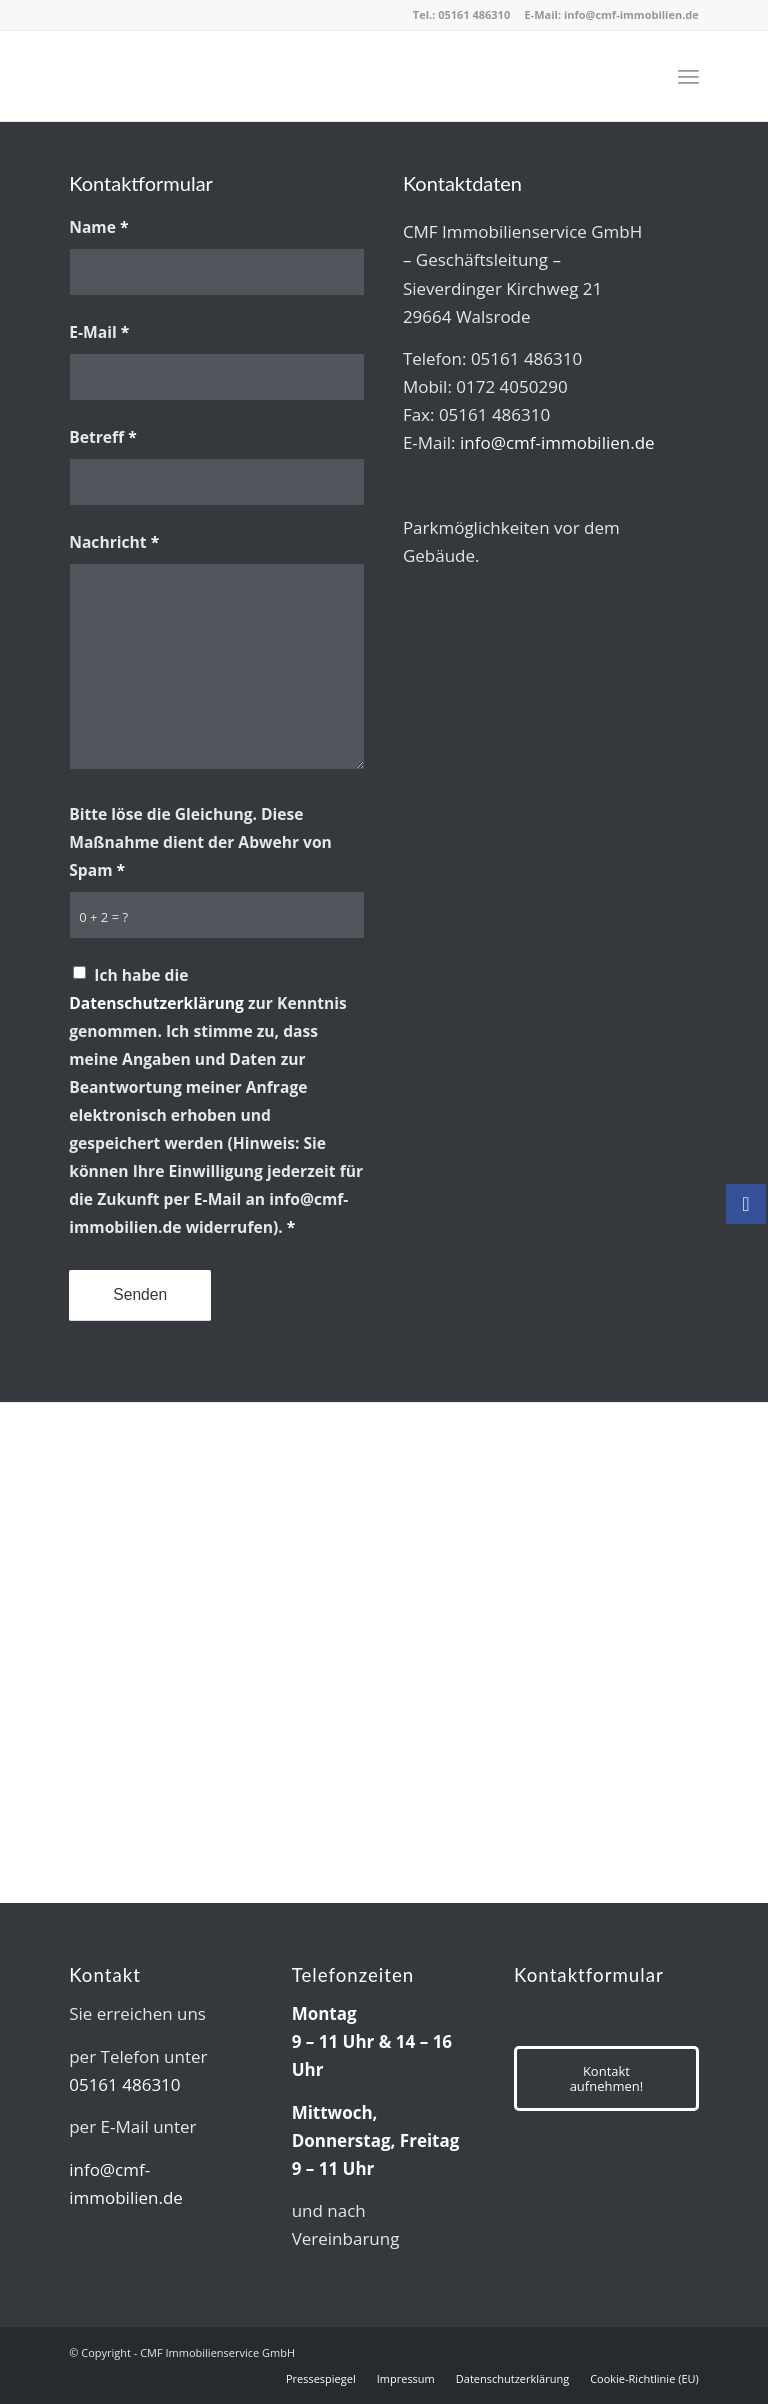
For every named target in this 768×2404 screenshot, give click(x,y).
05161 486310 (474, 14)
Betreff (103, 437)
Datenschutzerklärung (156, 1003)
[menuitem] (688, 76)
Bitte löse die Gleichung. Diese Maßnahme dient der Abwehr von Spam (200, 842)
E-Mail (99, 332)
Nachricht (114, 542)
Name (98, 227)
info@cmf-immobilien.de (631, 14)
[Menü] (688, 76)
